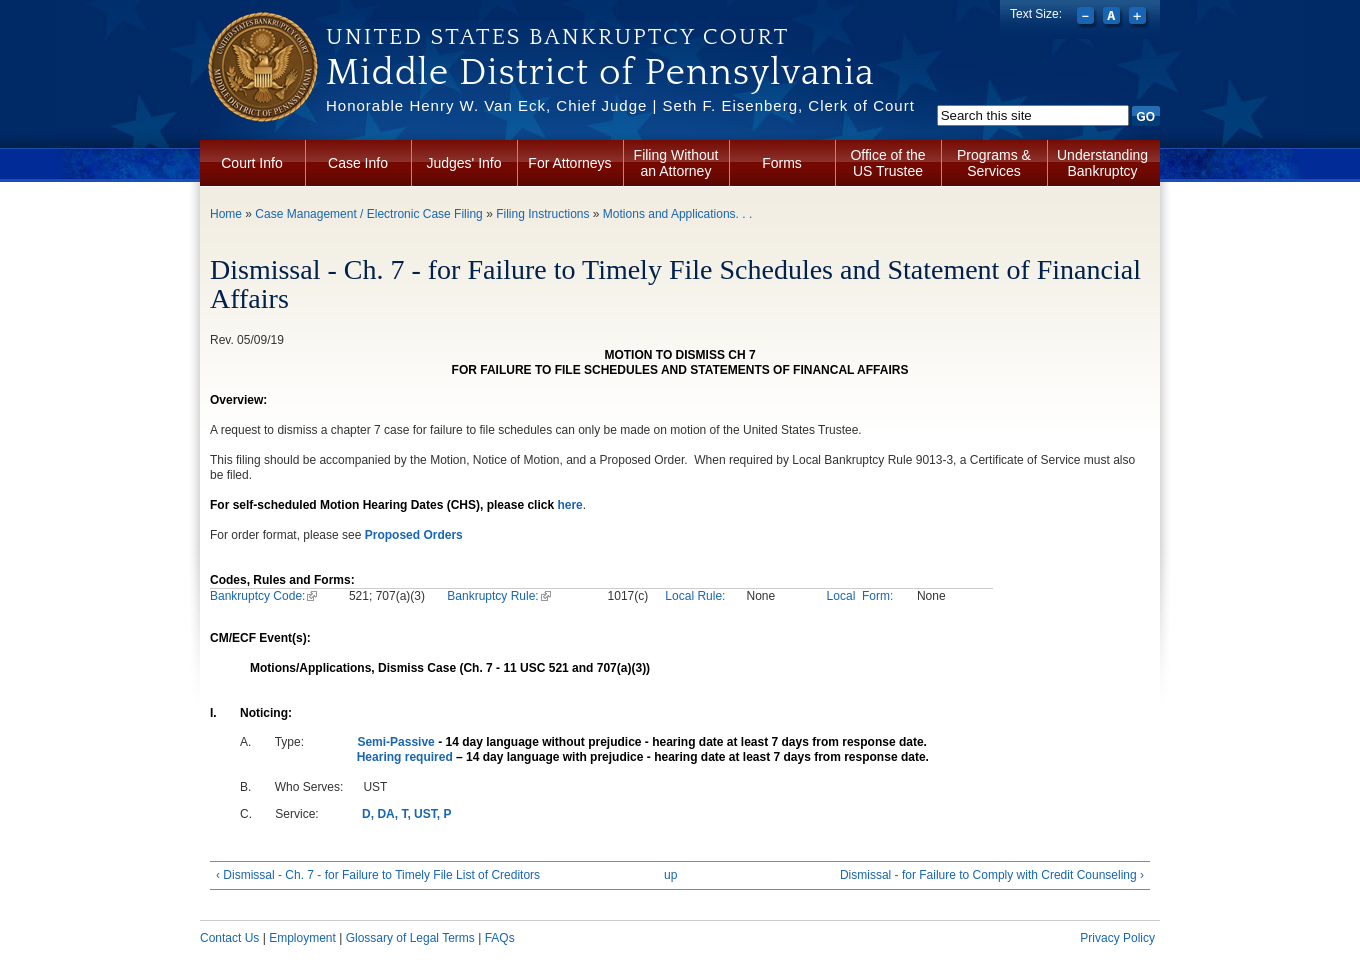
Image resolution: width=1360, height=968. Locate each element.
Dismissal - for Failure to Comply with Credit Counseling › (992, 875)
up (670, 875)
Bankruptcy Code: (263, 596)
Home (226, 214)
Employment (302, 938)
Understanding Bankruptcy (1102, 163)
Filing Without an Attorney (676, 163)
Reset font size (1113, 18)
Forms (782, 163)
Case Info (358, 163)
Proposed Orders (414, 535)
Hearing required (405, 757)
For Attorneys (569, 163)
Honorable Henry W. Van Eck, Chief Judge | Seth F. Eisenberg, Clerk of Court (620, 105)
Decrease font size (1087, 18)
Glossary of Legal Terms (410, 938)
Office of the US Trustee (887, 163)
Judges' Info (463, 163)
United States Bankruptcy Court (557, 37)
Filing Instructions (542, 214)
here (569, 505)
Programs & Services (994, 163)
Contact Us (229, 938)
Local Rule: (695, 596)
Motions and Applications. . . (677, 214)
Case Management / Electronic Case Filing (368, 214)
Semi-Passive (395, 742)
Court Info (251, 163)
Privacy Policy (1117, 938)
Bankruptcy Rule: (498, 596)
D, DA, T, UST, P (406, 814)
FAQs (500, 938)
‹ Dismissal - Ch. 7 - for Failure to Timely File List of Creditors (378, 875)
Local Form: (860, 596)
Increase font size (1139, 18)
